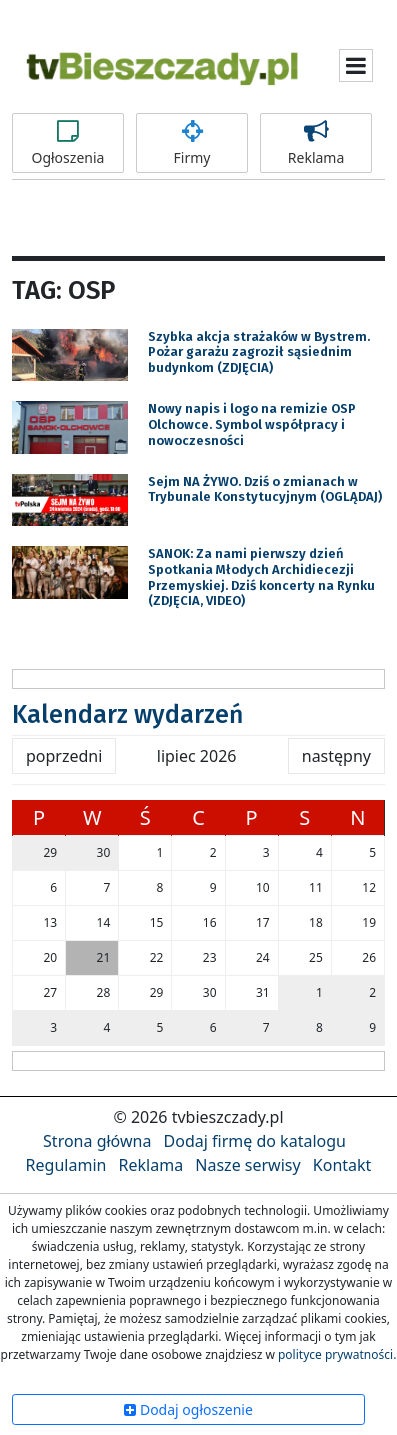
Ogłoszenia (68, 143)
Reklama (316, 143)
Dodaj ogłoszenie (188, 1409)
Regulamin (66, 1165)
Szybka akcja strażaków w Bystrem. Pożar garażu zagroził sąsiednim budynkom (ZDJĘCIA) (259, 352)
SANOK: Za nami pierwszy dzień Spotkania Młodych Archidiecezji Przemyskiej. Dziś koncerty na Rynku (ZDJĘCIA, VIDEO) (261, 577)
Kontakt (342, 1165)
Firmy (192, 143)
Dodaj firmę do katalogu (255, 1141)
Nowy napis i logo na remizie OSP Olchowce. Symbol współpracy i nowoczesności (252, 424)
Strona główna (97, 1141)
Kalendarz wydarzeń (127, 715)
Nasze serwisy (247, 1165)
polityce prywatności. (337, 1354)
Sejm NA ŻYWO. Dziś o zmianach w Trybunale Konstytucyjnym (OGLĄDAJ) (265, 489)
